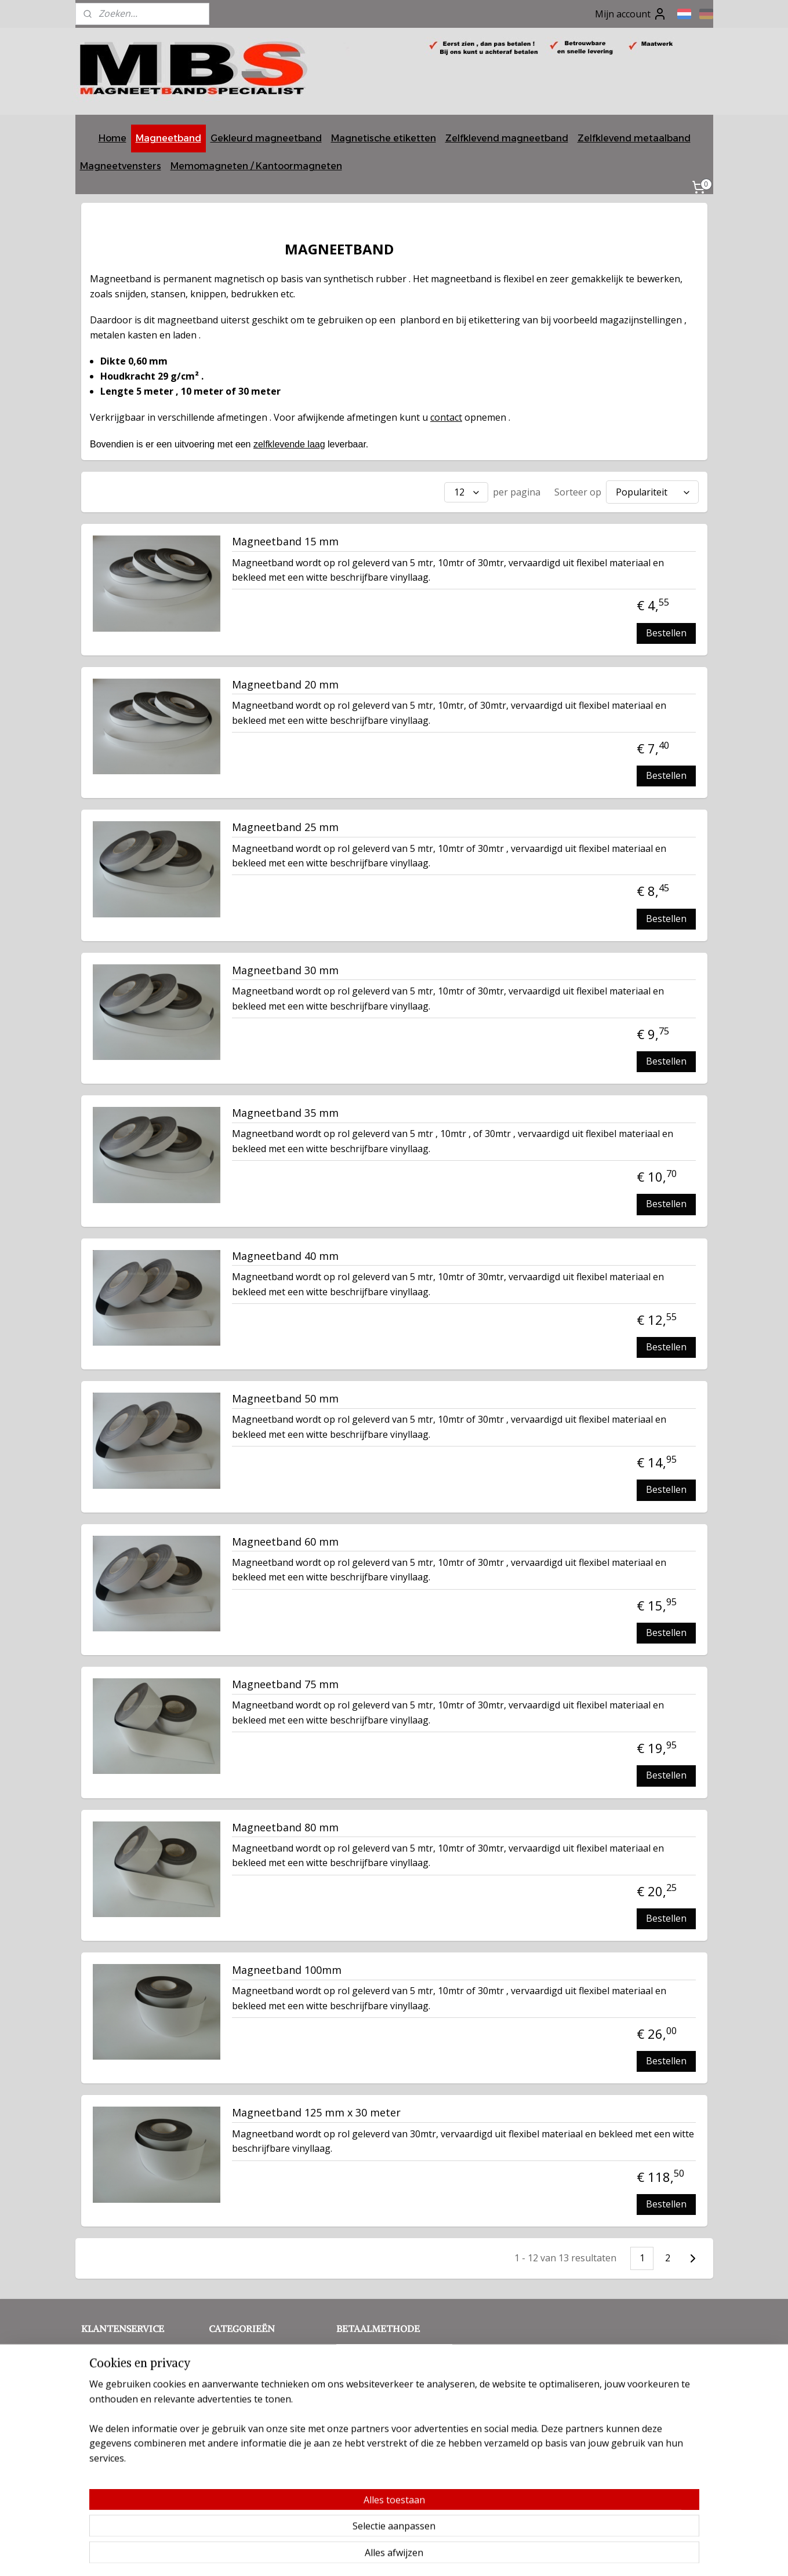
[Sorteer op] (652, 490)
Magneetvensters (120, 166)
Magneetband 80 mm (285, 1825)
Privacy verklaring (119, 2373)
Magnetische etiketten (383, 138)
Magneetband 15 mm (285, 539)
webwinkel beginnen (433, 2555)
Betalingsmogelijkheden (133, 2412)
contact (446, 417)
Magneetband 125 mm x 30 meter (316, 2110)
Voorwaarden (154, 2360)
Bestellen (666, 630)
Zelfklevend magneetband (506, 138)
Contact (99, 2347)
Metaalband (235, 2386)
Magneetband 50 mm (285, 1396)
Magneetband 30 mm (285, 967)
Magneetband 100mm (287, 1967)
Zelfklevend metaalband (634, 138)
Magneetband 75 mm (285, 1681)
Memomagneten (244, 2399)
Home (112, 138)
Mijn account (631, 14)
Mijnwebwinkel (534, 2555)
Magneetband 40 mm (285, 1253)
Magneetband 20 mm (285, 682)
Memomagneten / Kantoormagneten (256, 166)
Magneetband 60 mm (285, 1539)
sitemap (364, 2555)
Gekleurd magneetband (266, 138)
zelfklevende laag (289, 444)
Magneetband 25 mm (285, 824)
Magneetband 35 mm (285, 1110)
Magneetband (168, 138)
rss (388, 2555)
